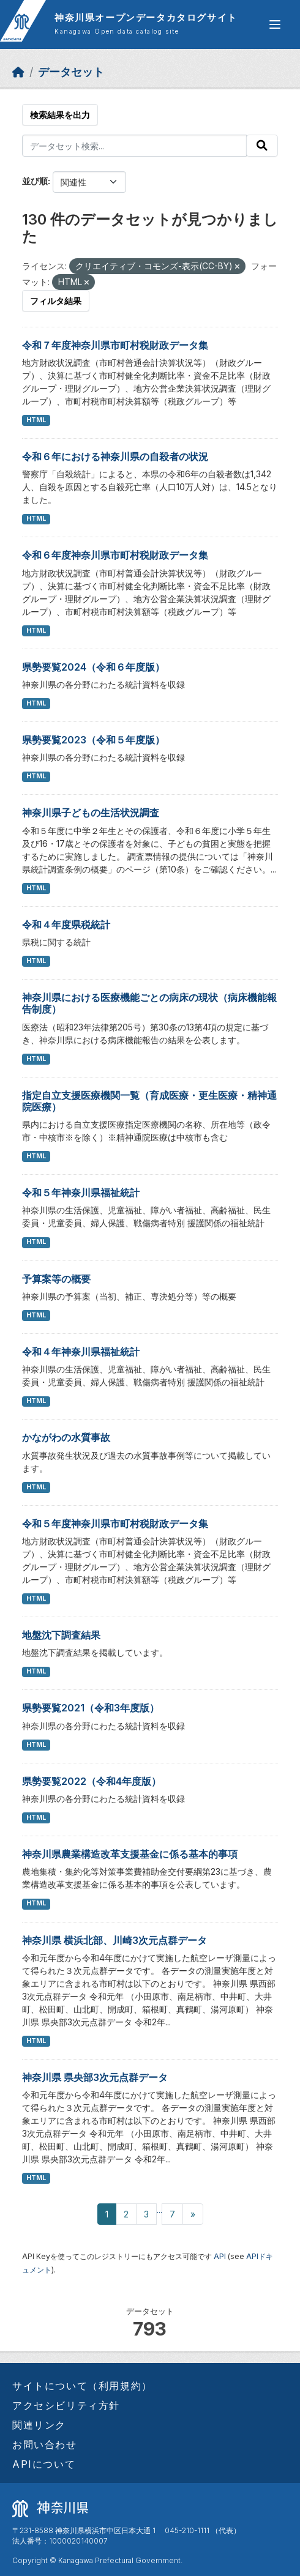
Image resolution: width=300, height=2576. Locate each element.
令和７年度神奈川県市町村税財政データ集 (115, 345)
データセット (71, 71)
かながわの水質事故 (66, 1437)
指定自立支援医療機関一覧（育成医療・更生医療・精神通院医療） (149, 1101)
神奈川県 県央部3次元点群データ (95, 2077)
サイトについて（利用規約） (82, 2386)
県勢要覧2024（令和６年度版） (93, 667)
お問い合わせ (44, 2444)
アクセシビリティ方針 (66, 2405)
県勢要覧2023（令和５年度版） (93, 740)
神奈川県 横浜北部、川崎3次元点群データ (114, 1940)
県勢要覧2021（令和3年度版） (90, 1708)
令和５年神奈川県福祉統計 (81, 1192)
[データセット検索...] (134, 146)
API (220, 2256)
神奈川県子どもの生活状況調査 (90, 812)
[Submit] (262, 146)
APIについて (43, 2464)
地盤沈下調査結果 (61, 1635)
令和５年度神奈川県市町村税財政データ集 (115, 1523)
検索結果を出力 (60, 115)
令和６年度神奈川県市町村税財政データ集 (115, 555)
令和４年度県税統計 (66, 924)
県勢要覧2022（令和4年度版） (91, 1781)
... (159, 2210)
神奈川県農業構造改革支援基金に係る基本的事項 (130, 1854)
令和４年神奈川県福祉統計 (81, 1352)
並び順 (35, 181)
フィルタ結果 (55, 301)
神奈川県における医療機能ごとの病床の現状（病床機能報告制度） (149, 1003)
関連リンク (39, 2425)
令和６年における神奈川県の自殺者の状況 (115, 456)
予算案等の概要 (56, 1279)
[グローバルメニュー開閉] (274, 24)
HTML (36, 420)
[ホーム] (18, 71)
